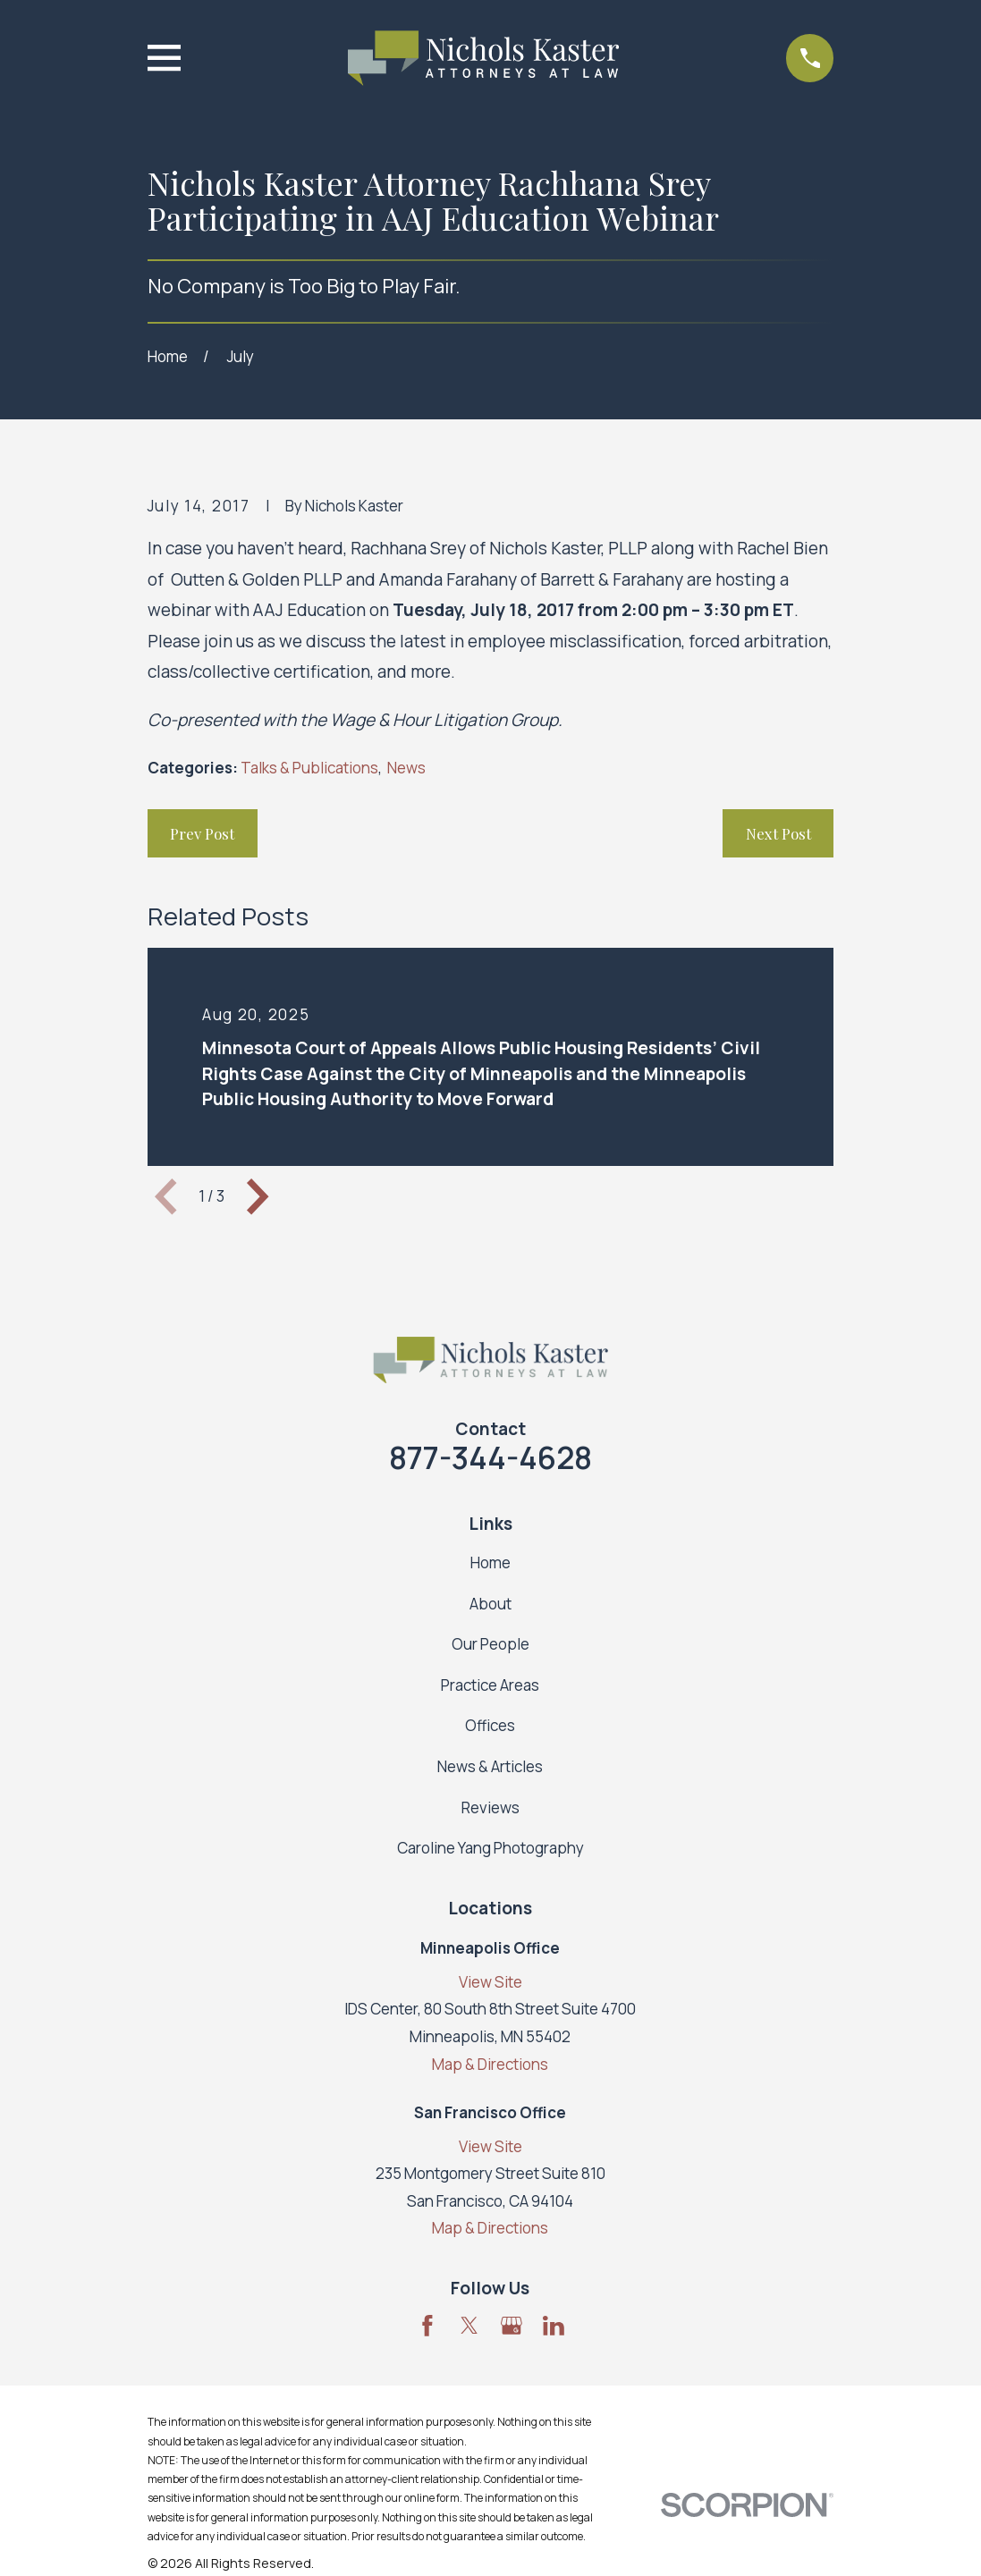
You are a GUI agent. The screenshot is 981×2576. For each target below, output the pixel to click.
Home (490, 1562)
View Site (490, 1982)
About (490, 1603)
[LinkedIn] (553, 2325)
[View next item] (257, 1196)
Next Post (778, 833)
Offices (490, 1725)
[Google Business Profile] (511, 2325)
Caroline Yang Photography (490, 1847)
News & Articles (490, 1766)
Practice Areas (490, 1685)
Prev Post (202, 833)
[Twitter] (469, 2325)
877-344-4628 (490, 1457)
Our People (490, 1644)
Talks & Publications (309, 767)
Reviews (490, 1807)
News (406, 767)
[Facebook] (427, 2325)
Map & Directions (490, 2064)
